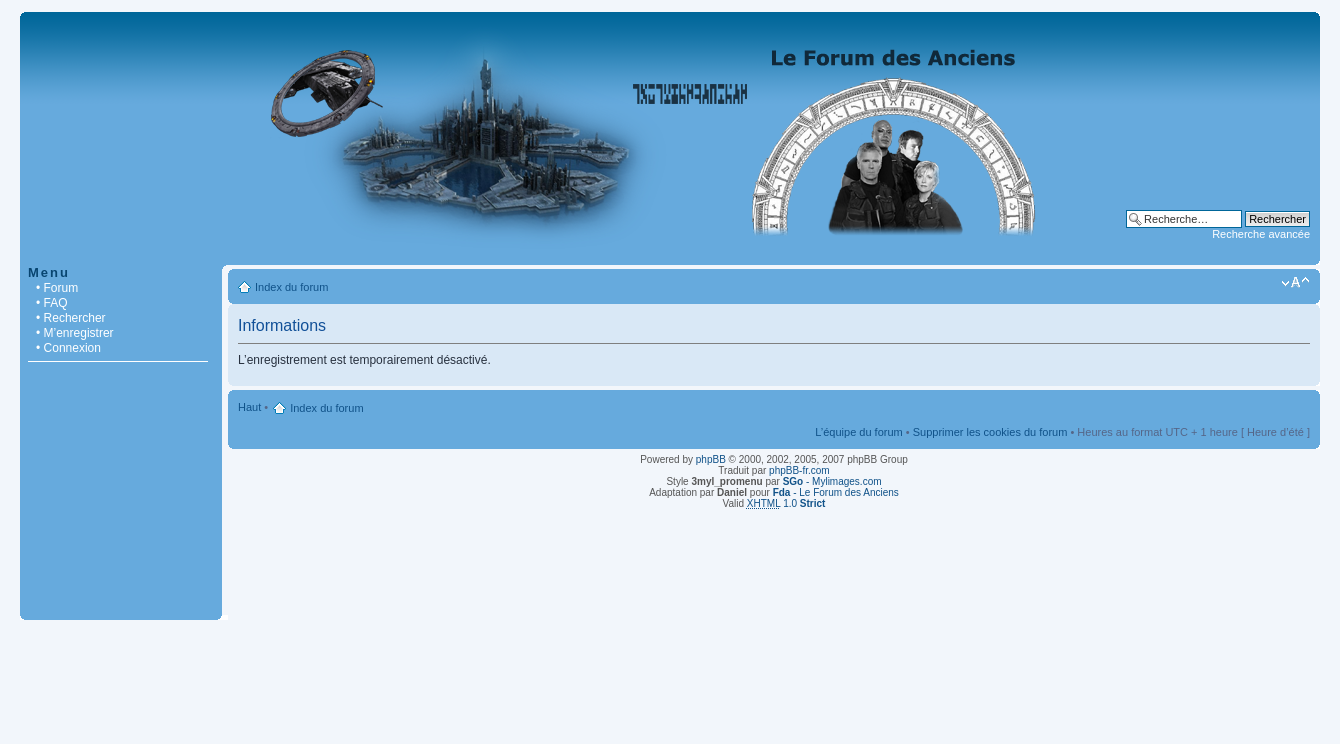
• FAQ (52, 303)
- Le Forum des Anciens (836, 492)
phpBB (711, 459)
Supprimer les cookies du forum (990, 432)
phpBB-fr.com (799, 470)
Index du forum (291, 287)
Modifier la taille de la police (1295, 283)
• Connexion (68, 348)
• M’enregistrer (75, 333)
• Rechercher (71, 318)
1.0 (786, 503)
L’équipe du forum (858, 432)
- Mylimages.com (832, 481)
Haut (249, 407)
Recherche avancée (1261, 234)
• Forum (57, 288)
